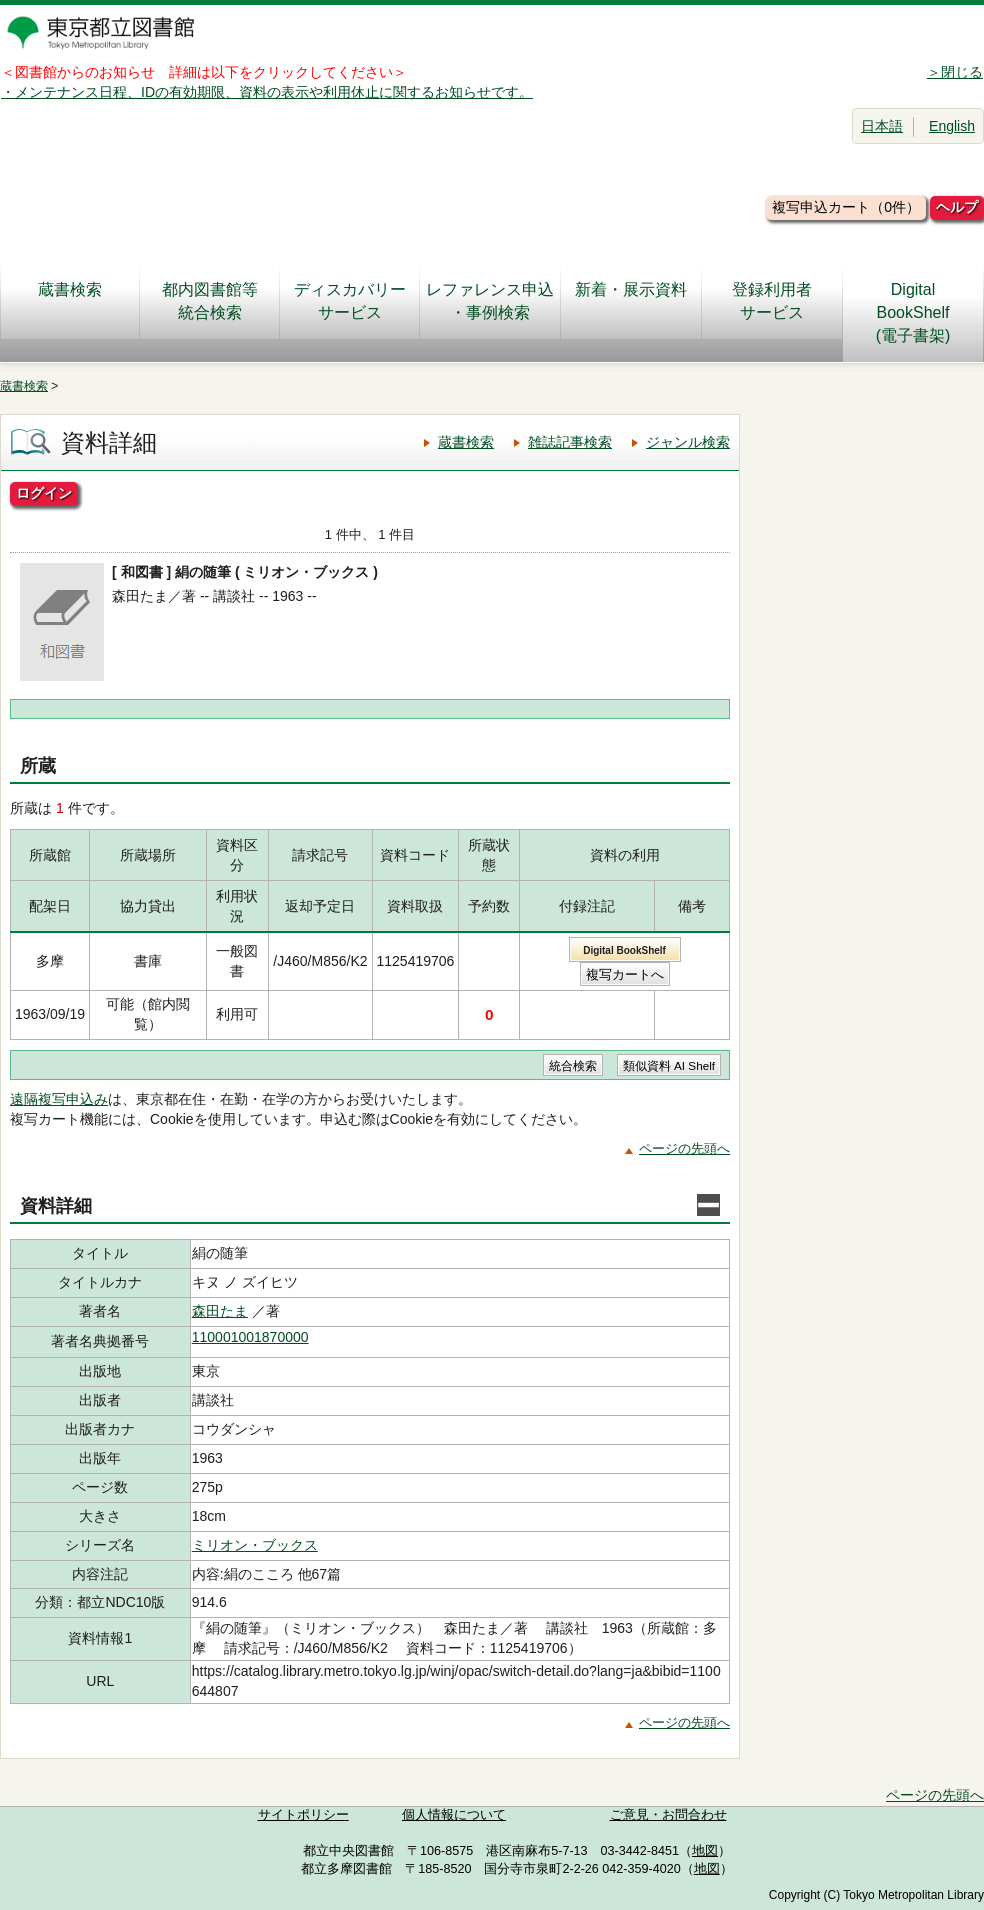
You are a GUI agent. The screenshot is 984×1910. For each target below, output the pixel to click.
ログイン (44, 493)
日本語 (882, 126)
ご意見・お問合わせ (668, 1815)
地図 (705, 1851)
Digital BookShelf (624, 950)
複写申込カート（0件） (846, 207)
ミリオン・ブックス (255, 1545)
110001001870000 (250, 1337)
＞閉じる (955, 72)
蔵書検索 (70, 301)
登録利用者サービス (772, 301)
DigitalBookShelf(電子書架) (913, 312)
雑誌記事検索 (570, 442)
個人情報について (454, 1815)
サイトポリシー (303, 1815)
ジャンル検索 (688, 442)
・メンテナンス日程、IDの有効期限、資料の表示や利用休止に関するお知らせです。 (267, 92)
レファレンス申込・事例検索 (490, 301)
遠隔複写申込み (59, 1099)
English (952, 126)
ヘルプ (957, 207)
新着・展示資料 (631, 301)
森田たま (220, 1311)
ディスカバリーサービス (350, 301)
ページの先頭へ (684, 1148)
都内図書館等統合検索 (210, 301)
